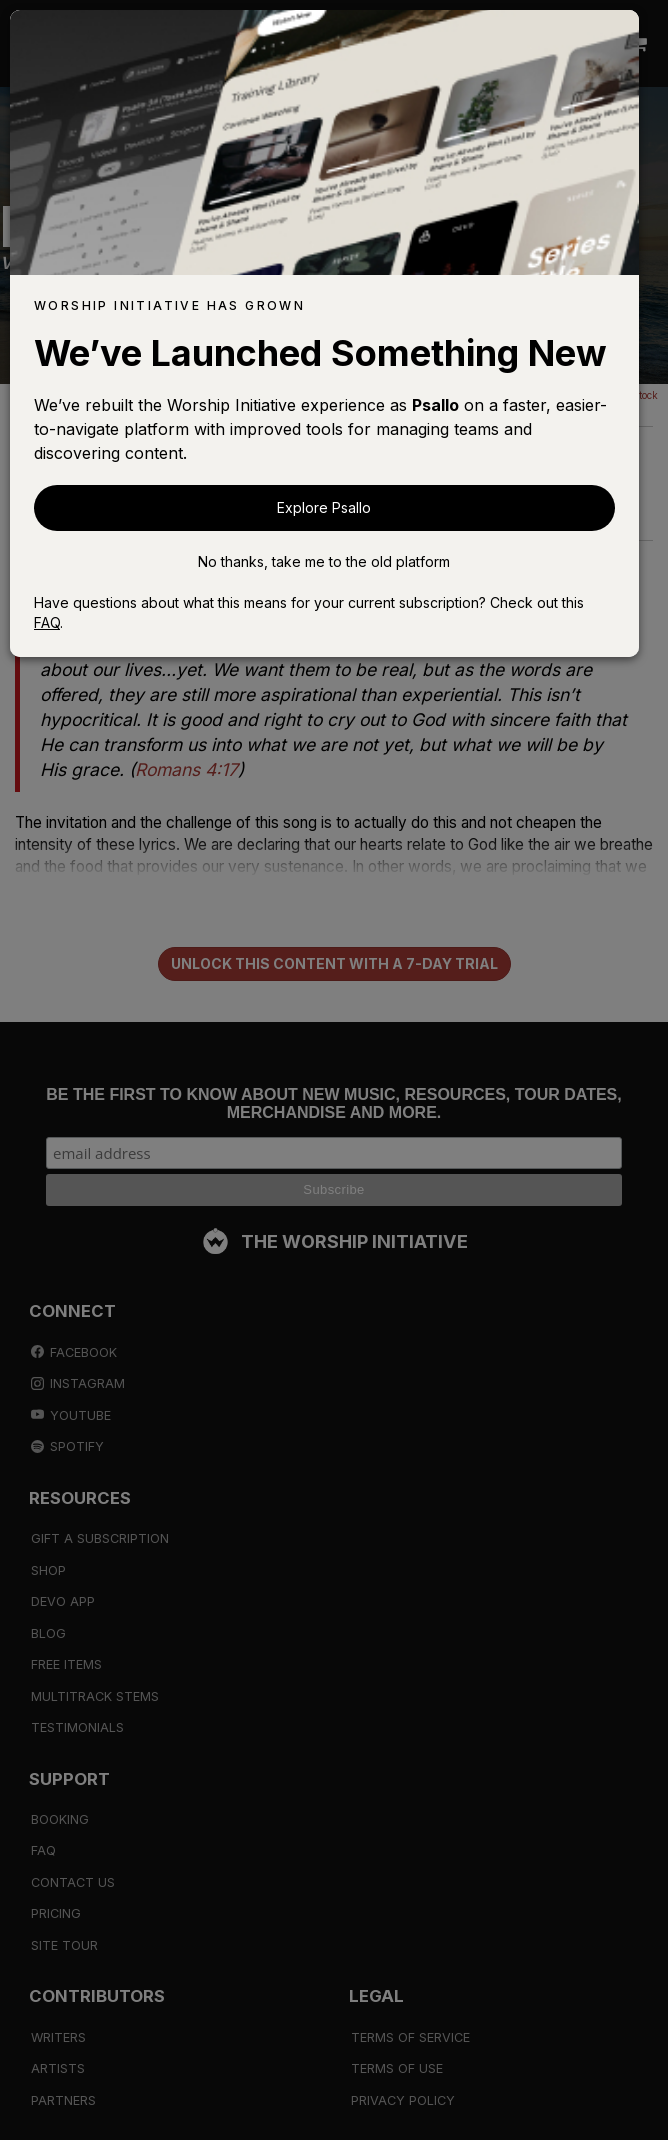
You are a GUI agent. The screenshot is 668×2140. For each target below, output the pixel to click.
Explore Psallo (324, 507)
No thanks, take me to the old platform (324, 561)
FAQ (47, 622)
